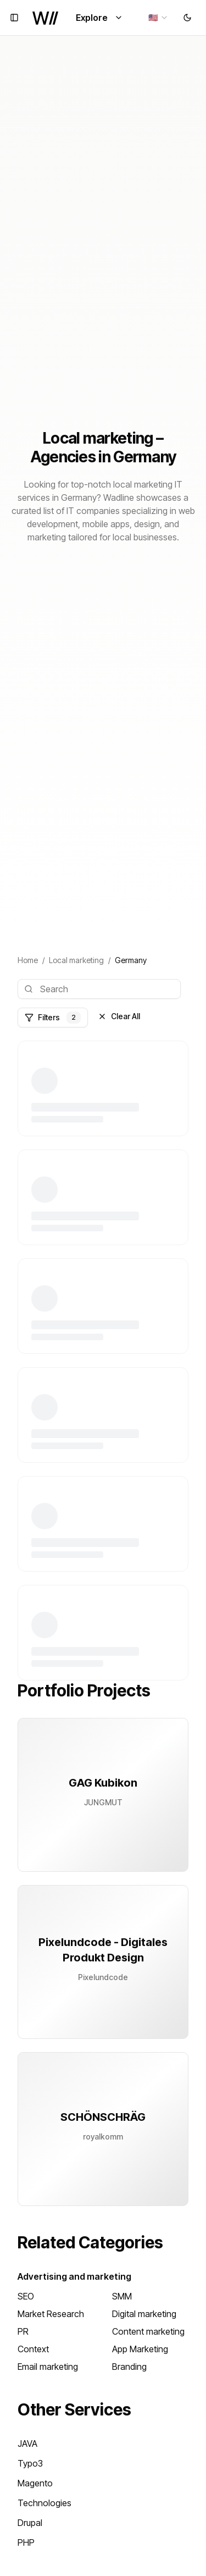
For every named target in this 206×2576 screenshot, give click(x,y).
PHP (26, 2542)
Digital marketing (144, 2313)
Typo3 (30, 2463)
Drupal (30, 2522)
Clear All (119, 1016)
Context (33, 2348)
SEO (26, 2296)
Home (28, 960)
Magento (35, 2483)
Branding (129, 2366)
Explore (99, 17)
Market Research (51, 2313)
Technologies (44, 2502)
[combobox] (158, 17)
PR (23, 2331)
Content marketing (148, 2331)
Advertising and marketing (74, 2276)
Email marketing (48, 2366)
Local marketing (76, 960)
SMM (122, 2296)
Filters (53, 1017)
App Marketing (140, 2348)
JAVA (27, 2443)
